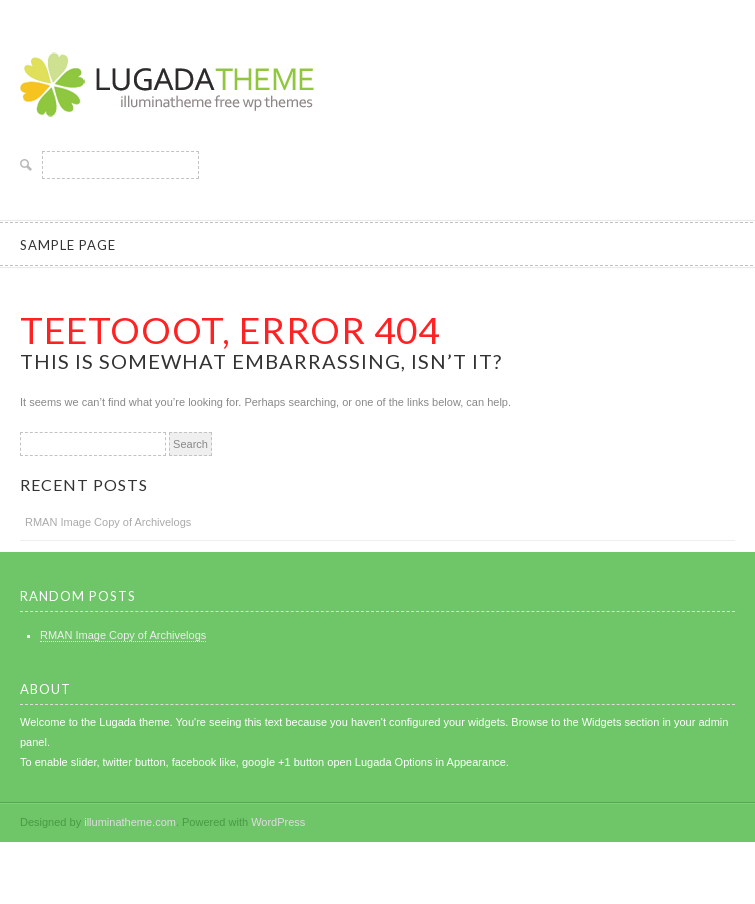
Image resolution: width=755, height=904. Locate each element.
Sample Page (68, 245)
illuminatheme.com (130, 822)
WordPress (278, 822)
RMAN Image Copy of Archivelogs (108, 522)
